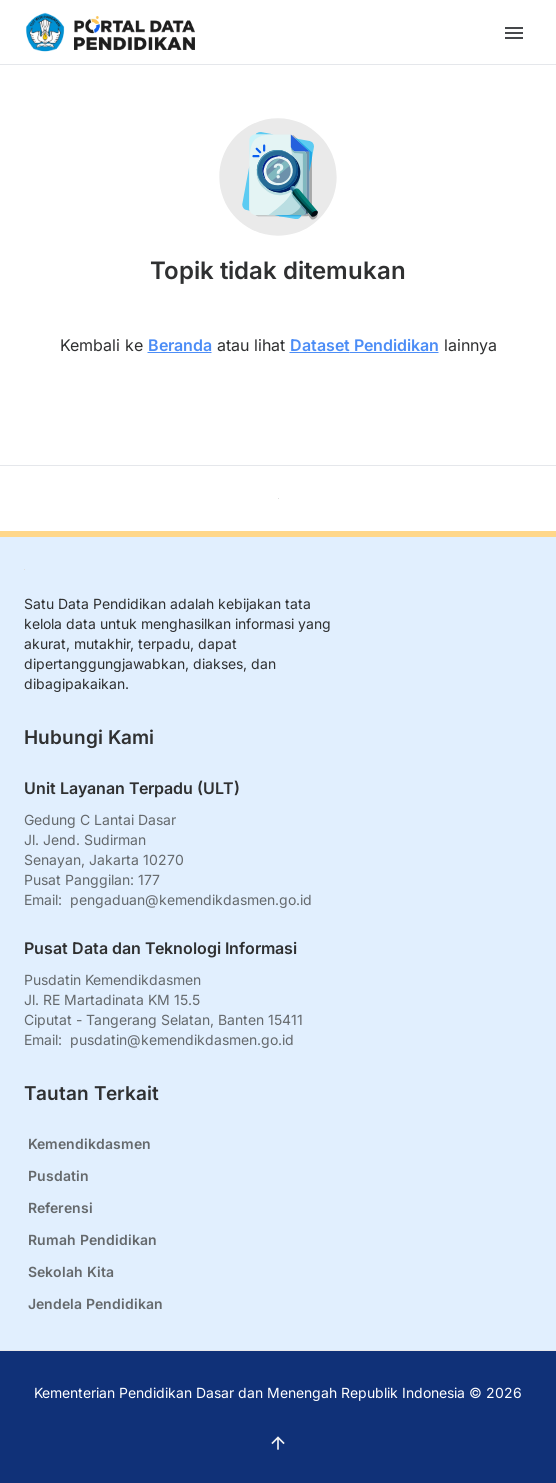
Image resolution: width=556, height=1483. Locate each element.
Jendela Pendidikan (95, 1303)
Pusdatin (58, 1175)
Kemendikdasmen (89, 1143)
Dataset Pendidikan (364, 345)
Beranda (180, 345)
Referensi (60, 1207)
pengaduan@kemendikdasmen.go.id (191, 899)
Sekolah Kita (71, 1271)
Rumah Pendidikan (92, 1239)
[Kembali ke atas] (278, 498)
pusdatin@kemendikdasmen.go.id (182, 1039)
